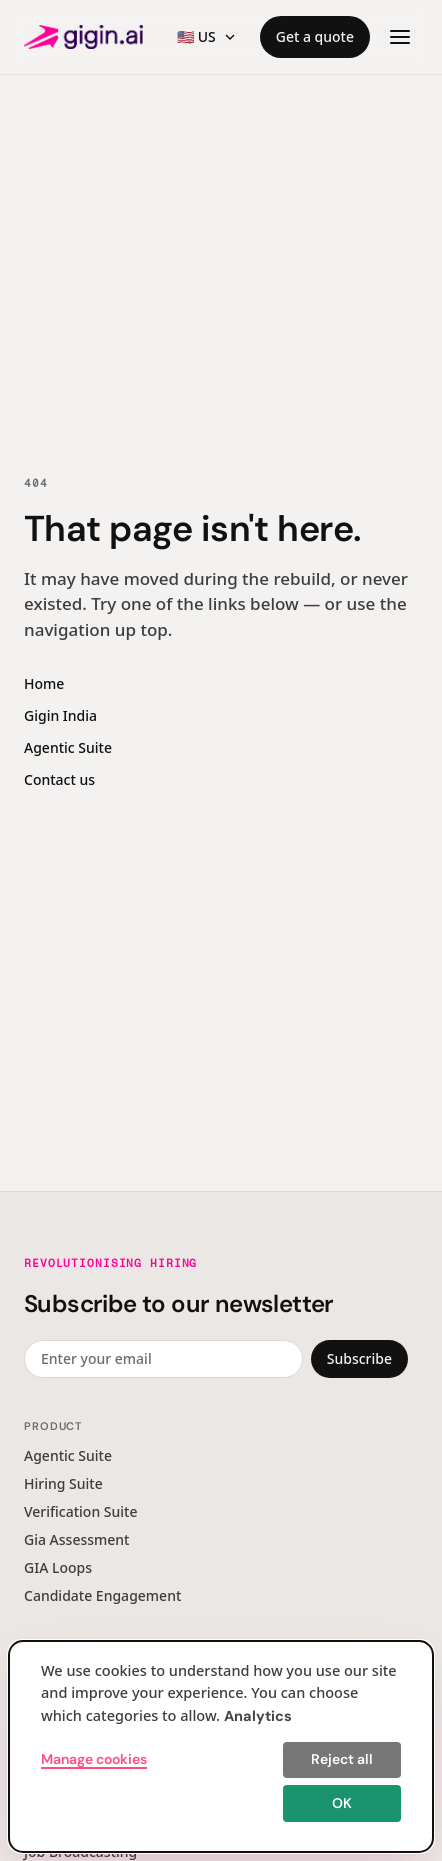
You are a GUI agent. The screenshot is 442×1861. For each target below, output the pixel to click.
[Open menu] (400, 37)
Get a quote (315, 36)
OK (342, 1803)
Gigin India (60, 715)
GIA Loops (58, 1567)
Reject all (342, 1759)
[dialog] (221, 1746)
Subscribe (359, 1358)
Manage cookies (94, 1759)
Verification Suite (80, 1511)
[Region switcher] (206, 37)
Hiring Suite (63, 1483)
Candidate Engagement (102, 1595)
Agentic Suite (68, 747)
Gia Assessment (76, 1539)
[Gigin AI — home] (83, 37)
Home (44, 683)
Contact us (59, 779)
